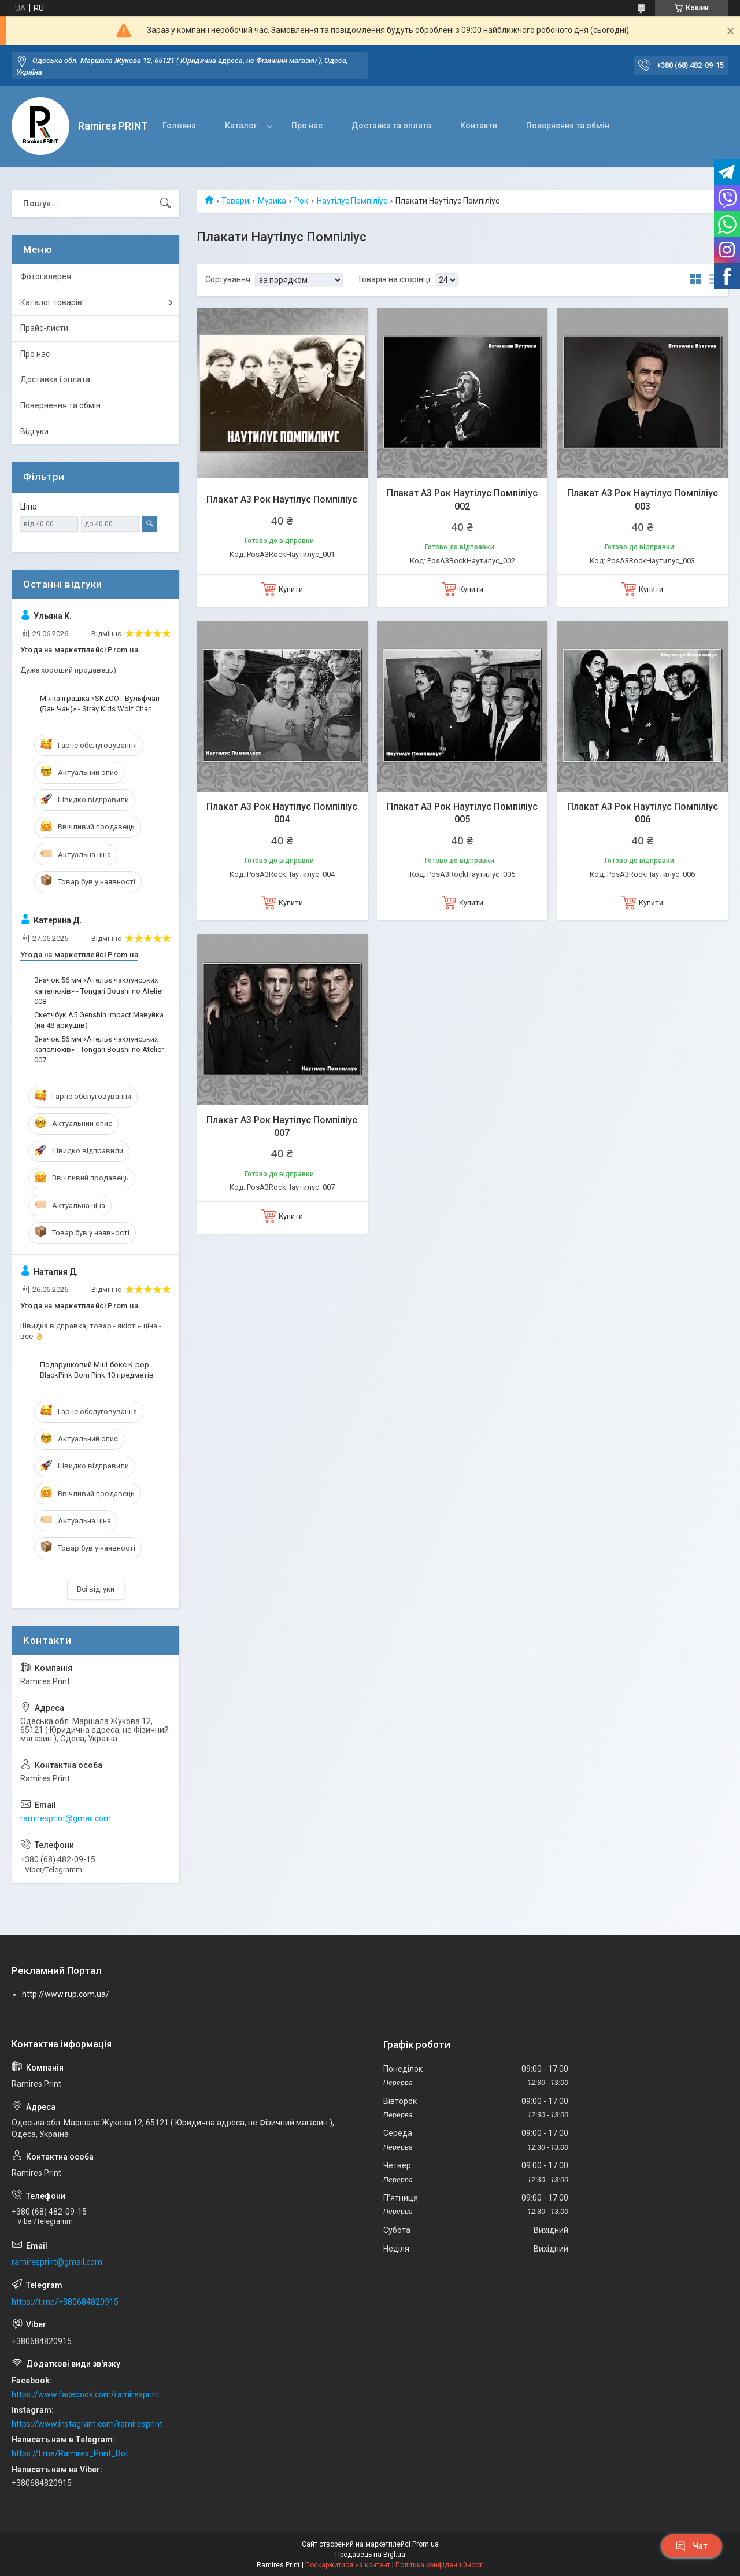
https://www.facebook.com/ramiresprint (86, 2394)
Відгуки (34, 431)
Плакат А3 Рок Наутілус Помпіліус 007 (281, 1126)
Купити (291, 589)
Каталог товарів (51, 302)
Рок (301, 200)
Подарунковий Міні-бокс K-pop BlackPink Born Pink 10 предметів (97, 1369)
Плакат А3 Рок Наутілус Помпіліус (281, 499)
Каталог (241, 125)
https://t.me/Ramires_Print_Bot (70, 2453)
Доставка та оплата (391, 125)
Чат (691, 2546)
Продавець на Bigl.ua (370, 2555)
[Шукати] (165, 203)
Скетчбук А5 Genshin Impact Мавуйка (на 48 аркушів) (99, 1019)
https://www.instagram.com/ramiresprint (87, 2424)
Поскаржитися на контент (347, 2565)
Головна (179, 125)
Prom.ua (425, 2544)
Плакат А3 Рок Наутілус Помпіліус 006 (642, 813)
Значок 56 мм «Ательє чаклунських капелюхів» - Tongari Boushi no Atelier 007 (99, 1049)
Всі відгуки (95, 1589)
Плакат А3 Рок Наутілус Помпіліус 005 (462, 813)
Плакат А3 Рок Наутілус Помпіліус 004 (281, 813)
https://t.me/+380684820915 (65, 2301)
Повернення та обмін (567, 125)
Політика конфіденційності (439, 2565)
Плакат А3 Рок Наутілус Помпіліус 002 (462, 499)
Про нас (307, 125)
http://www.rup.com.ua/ (65, 1994)
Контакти (478, 125)
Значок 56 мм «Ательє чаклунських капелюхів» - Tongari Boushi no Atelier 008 (99, 990)
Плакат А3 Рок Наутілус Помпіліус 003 (642, 499)
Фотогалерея (45, 276)
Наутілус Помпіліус (352, 200)
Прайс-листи (44, 328)
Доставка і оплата (55, 379)
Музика (272, 200)
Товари (235, 200)
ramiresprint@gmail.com (65, 1818)
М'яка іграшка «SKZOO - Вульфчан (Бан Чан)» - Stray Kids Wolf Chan (100, 703)
